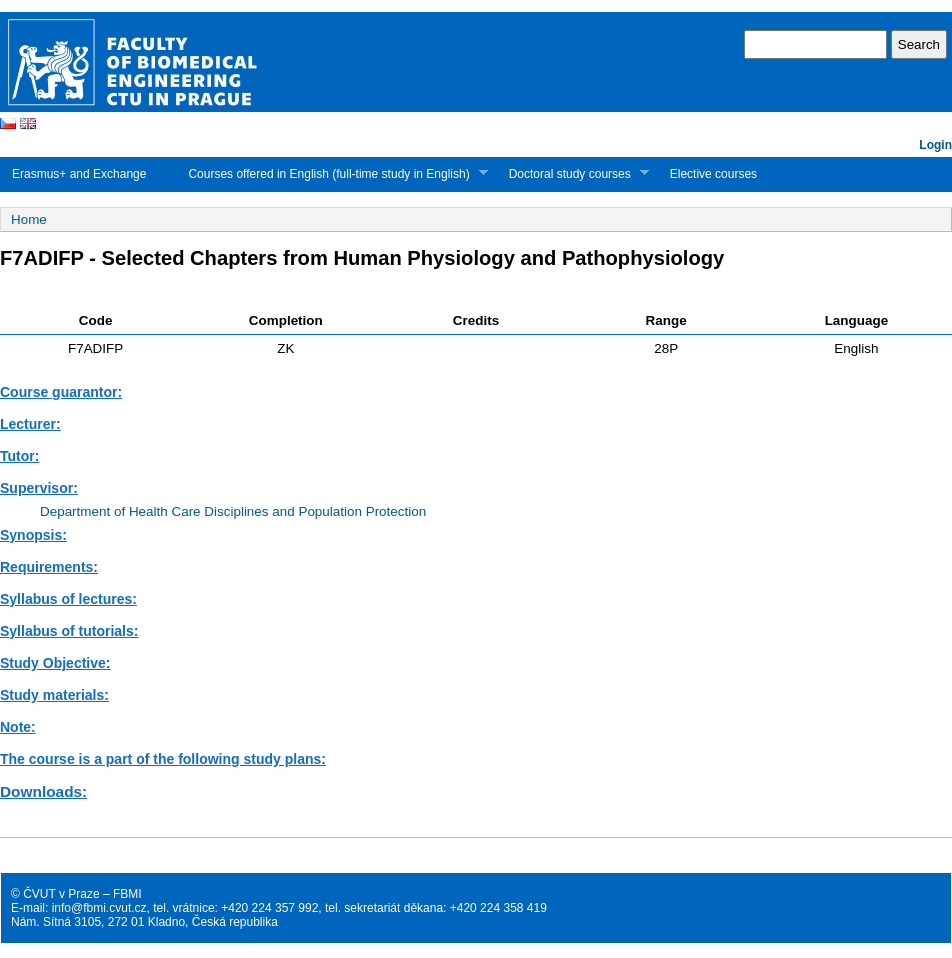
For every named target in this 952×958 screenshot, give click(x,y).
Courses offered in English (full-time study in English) (331, 173)
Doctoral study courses (573, 173)
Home (29, 219)
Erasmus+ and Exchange (79, 174)
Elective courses (713, 174)
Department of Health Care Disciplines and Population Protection (233, 511)
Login (935, 145)
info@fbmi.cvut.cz (99, 908)
